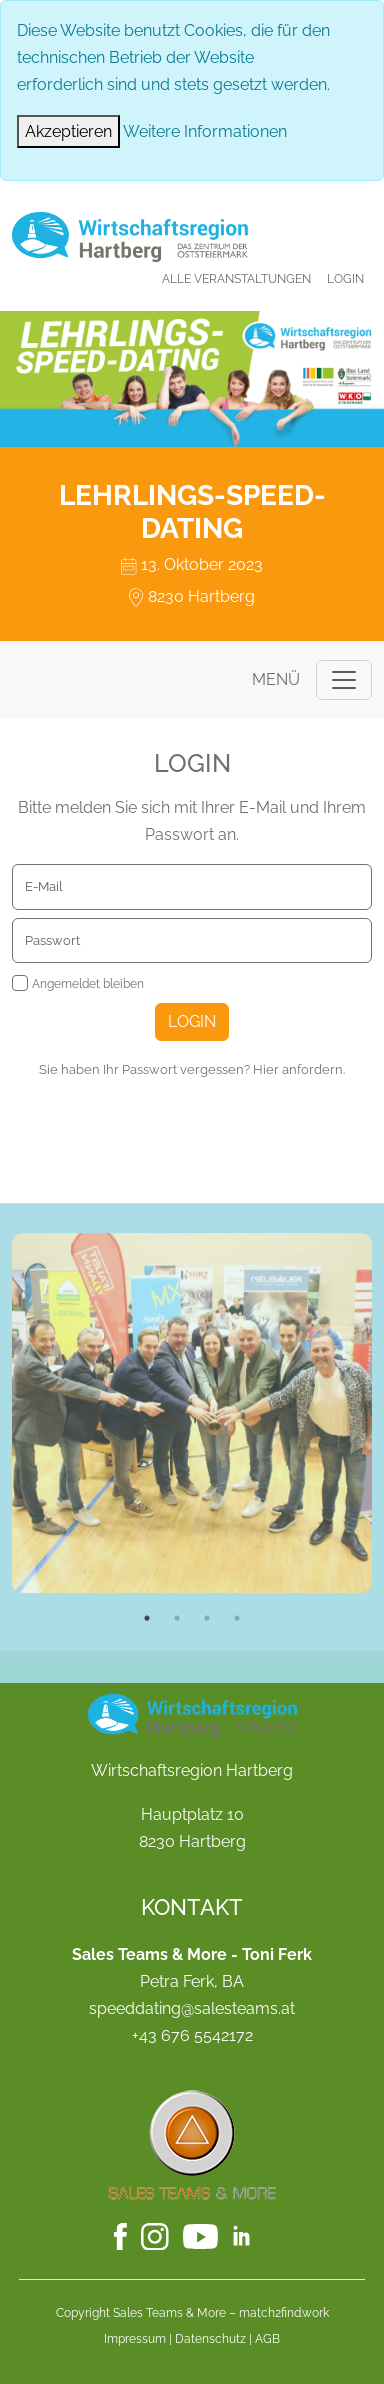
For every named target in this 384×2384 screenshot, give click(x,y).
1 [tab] (147, 1689)
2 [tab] (177, 1689)
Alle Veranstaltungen (236, 279)
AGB (267, 2339)
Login (345, 279)
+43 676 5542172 (192, 2035)
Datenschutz (210, 2339)
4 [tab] (237, 1689)
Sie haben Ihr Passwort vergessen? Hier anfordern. (192, 1069)
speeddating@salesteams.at (192, 2008)
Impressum (135, 2339)
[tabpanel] (192, 1484)
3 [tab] (207, 1689)
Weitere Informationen (205, 131)
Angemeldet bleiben (88, 984)
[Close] (68, 131)
